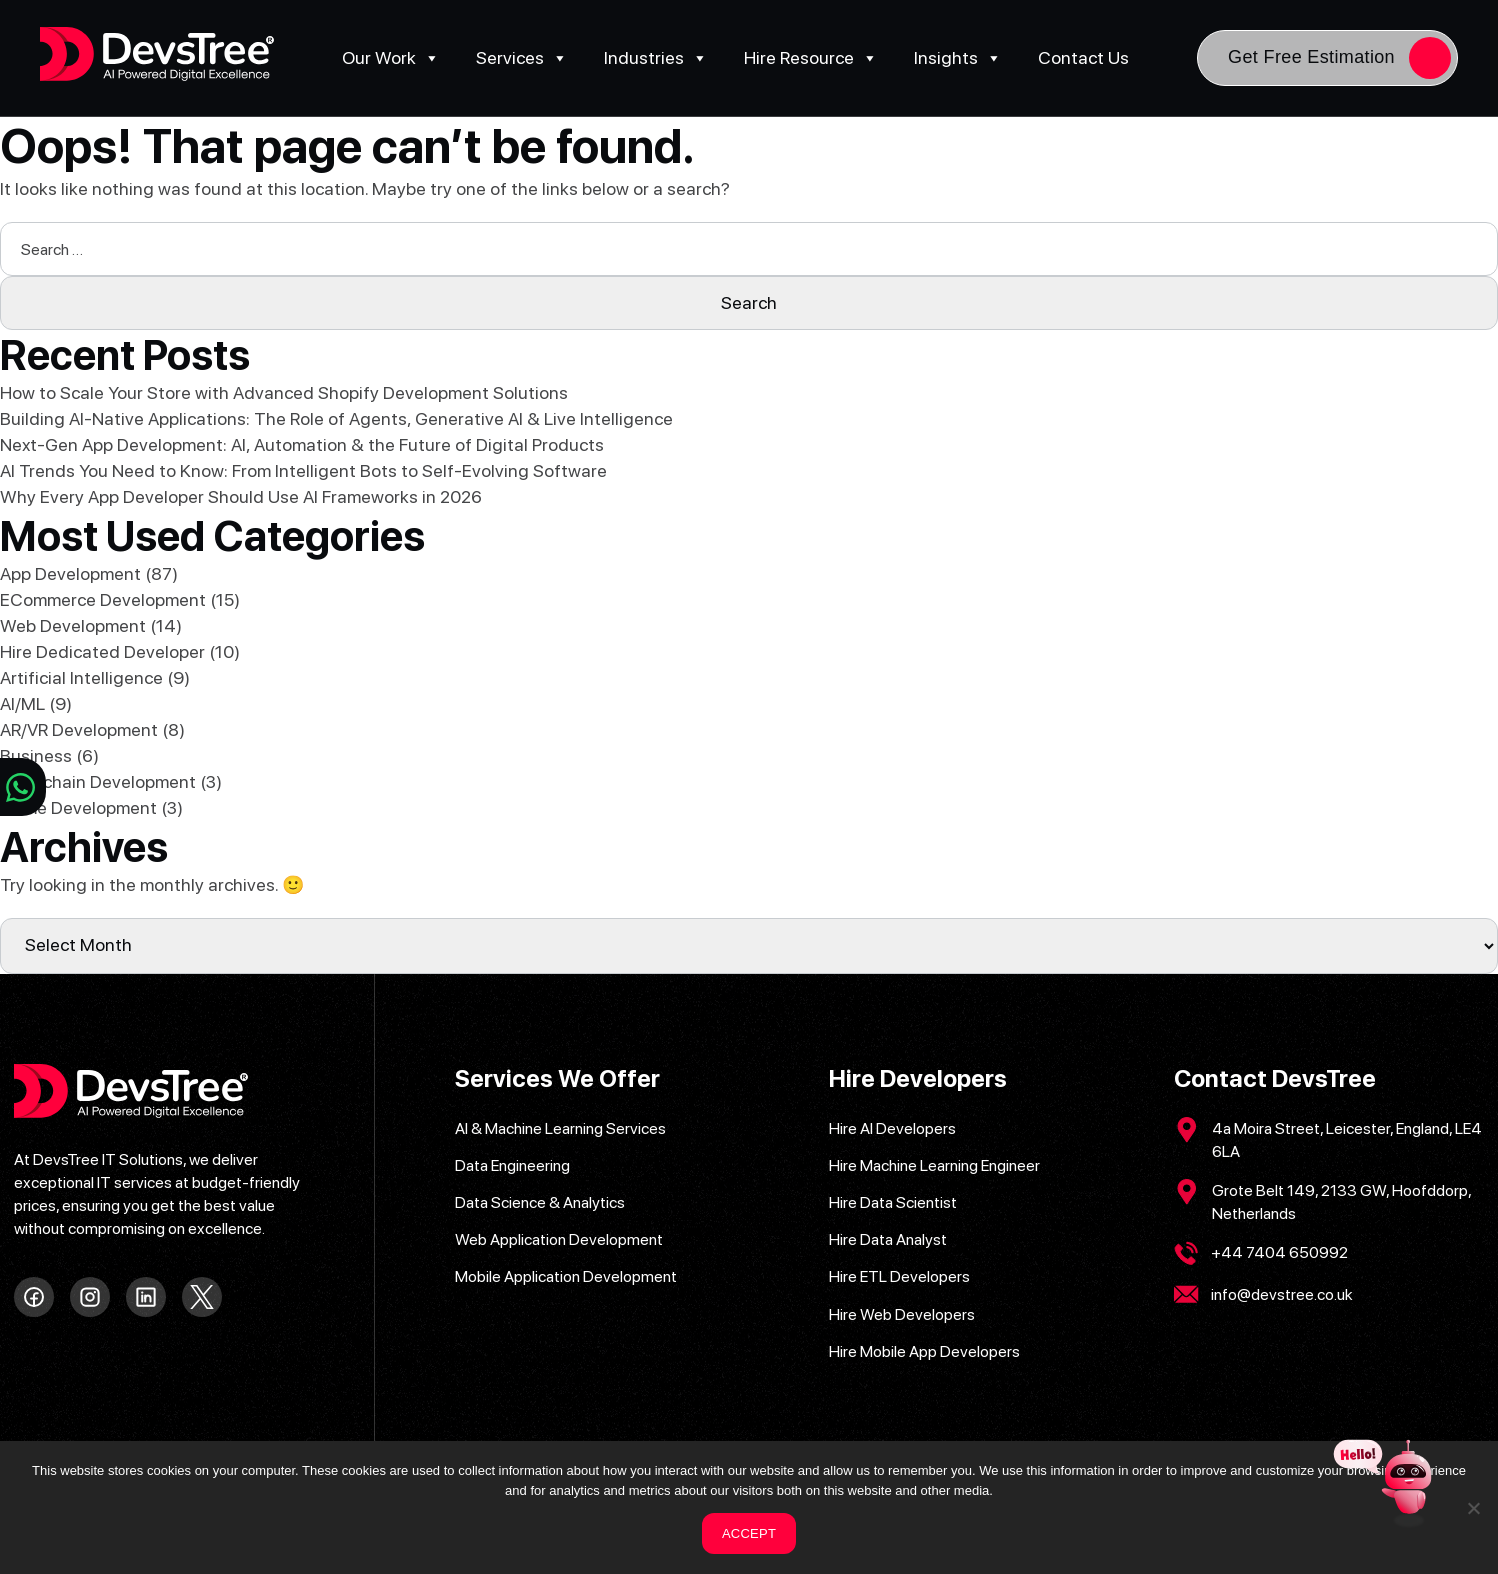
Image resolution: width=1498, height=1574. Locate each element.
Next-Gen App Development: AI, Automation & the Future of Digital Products (302, 444)
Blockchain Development (98, 781)
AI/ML (22, 703)
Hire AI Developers (892, 1128)
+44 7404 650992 (1279, 1252)
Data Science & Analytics (540, 1202)
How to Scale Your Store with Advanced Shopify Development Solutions (284, 392)
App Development (70, 573)
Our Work (391, 58)
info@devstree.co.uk (1282, 1294)
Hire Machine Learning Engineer (934, 1165)
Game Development (78, 807)
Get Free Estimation (1311, 57)
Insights (958, 58)
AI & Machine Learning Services (560, 1128)
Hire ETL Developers (899, 1276)
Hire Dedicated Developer (102, 651)
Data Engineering (512, 1165)
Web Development (73, 625)
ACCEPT (749, 1533)
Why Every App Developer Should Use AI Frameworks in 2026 (241, 496)
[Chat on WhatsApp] (23, 787)
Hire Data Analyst (888, 1239)
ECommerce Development (103, 599)
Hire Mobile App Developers (924, 1351)
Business (36, 755)
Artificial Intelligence (81, 677)
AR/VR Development (79, 729)
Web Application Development (559, 1239)
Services (522, 58)
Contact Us (1083, 57)
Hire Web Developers (902, 1314)
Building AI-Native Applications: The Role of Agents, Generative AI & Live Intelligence (336, 418)
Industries (656, 58)
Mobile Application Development (566, 1276)
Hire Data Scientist (893, 1202)
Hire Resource (811, 58)
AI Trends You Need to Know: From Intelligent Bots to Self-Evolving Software (303, 470)
